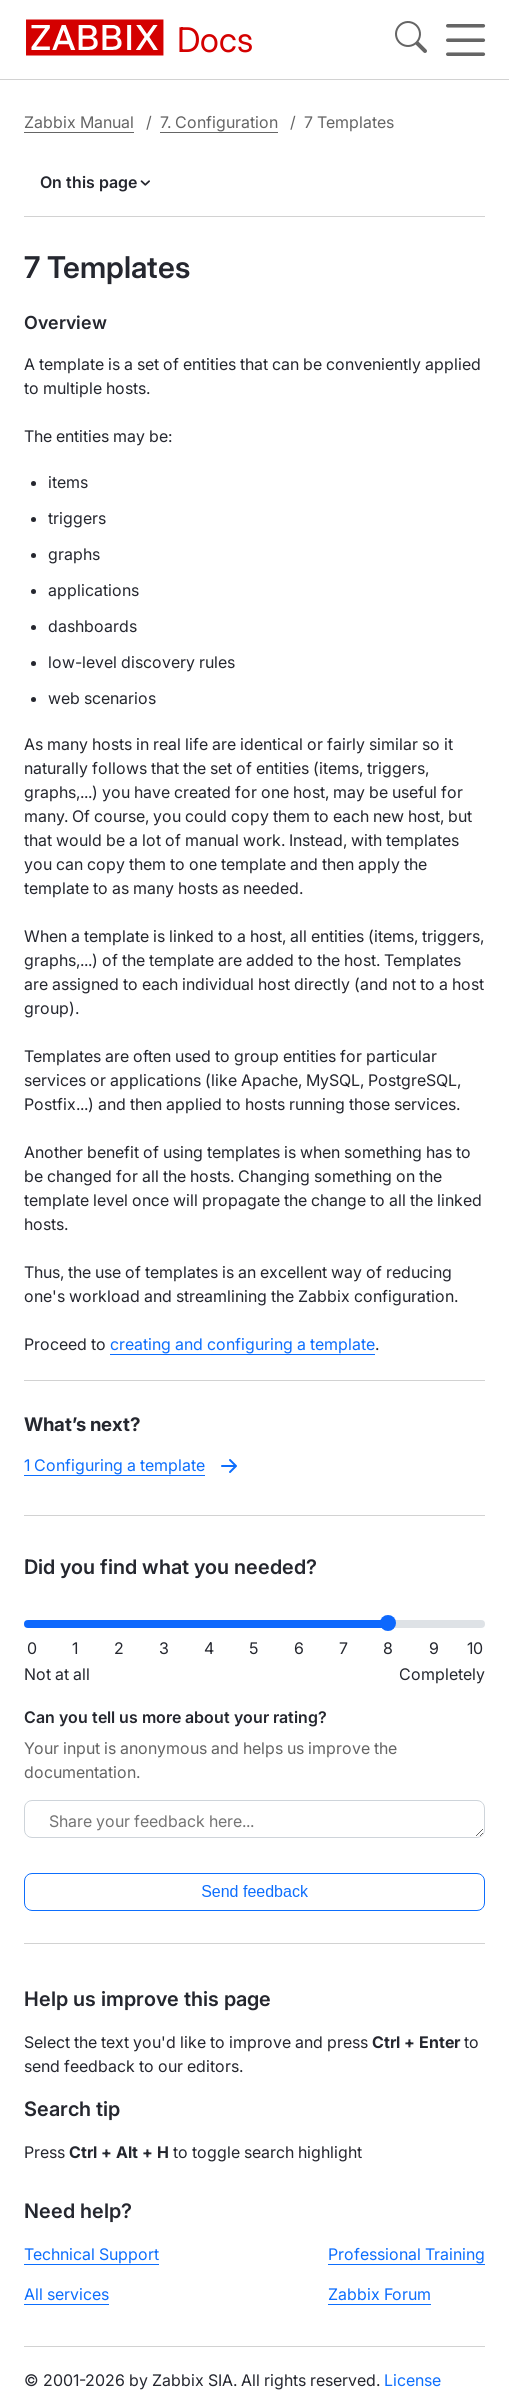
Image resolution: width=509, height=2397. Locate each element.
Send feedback (254, 1891)
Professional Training (406, 2254)
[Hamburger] (465, 40)
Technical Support (91, 2254)
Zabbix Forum (379, 2294)
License (412, 2380)
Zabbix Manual (79, 122)
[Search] (411, 40)
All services (66, 2294)
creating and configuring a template (242, 1344)
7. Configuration (219, 122)
